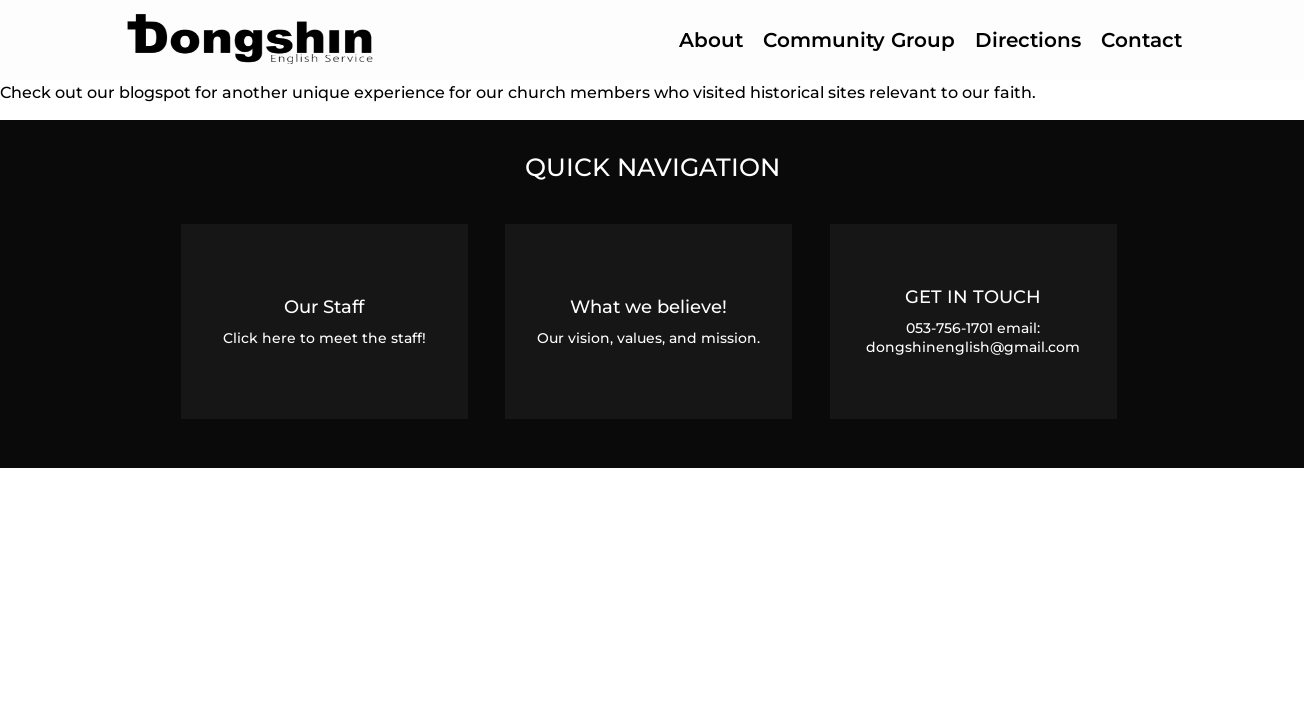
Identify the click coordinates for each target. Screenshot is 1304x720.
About (711, 40)
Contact (1141, 40)
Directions (1028, 40)
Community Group (859, 40)
